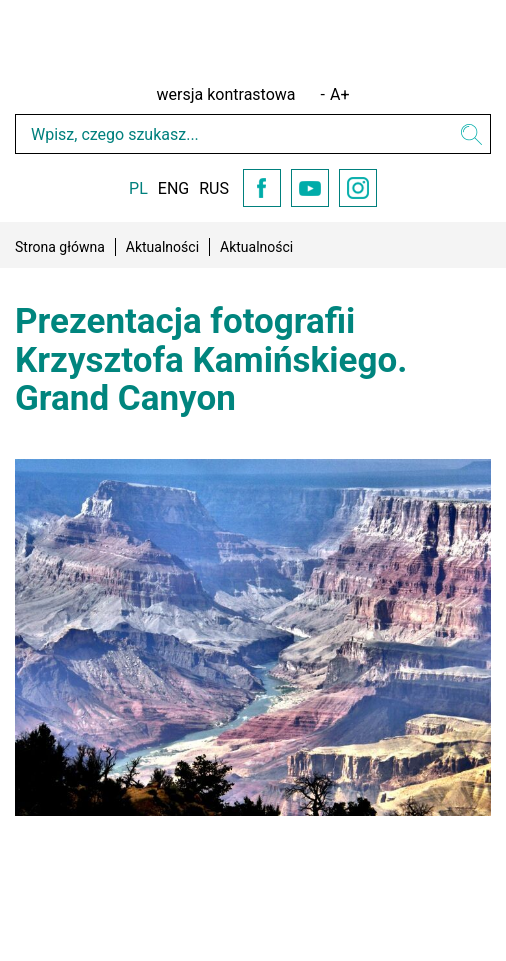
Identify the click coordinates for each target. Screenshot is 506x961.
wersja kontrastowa (226, 94)
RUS (214, 188)
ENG (173, 188)
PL (138, 188)
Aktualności (162, 247)
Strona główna (60, 247)
